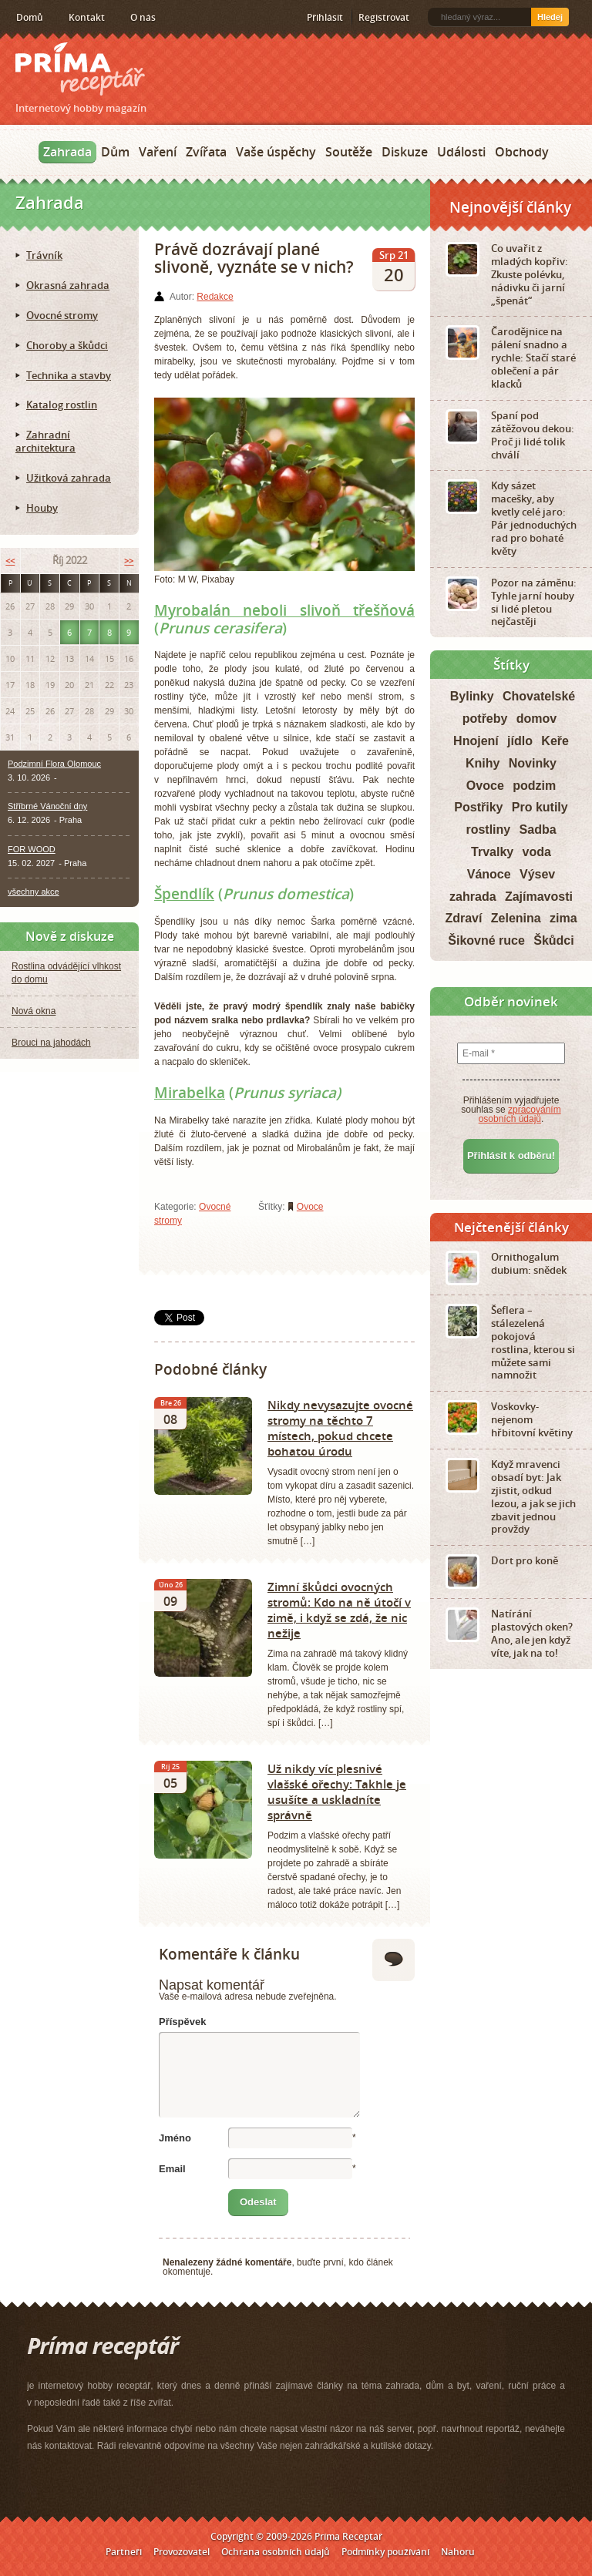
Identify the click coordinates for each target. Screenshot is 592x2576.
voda (537, 851)
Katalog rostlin (61, 404)
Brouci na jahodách (51, 1042)
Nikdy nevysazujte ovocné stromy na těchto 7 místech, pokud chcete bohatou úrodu (340, 1428)
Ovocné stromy (62, 315)
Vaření (158, 151)
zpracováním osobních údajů (520, 1114)
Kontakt (87, 17)
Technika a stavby (68, 375)
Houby (42, 508)
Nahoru (458, 2551)
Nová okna (34, 1011)
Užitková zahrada (68, 478)
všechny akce (33, 891)
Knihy (483, 763)
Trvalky (492, 851)
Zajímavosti (539, 896)
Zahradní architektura (45, 441)
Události (461, 151)
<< (10, 560)
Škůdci (553, 940)
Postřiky (478, 807)
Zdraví (463, 918)
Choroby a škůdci (67, 345)
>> (128, 560)
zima (563, 918)
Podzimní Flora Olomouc (54, 763)
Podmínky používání (385, 2551)
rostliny (488, 829)
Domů (29, 17)
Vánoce (489, 874)
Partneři (124, 2551)
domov (536, 718)
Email (172, 2169)
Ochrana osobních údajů (275, 2551)
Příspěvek (182, 2021)
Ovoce (310, 1206)
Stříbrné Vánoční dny (47, 806)
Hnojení (476, 740)
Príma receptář (80, 69)
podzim (534, 785)
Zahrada (67, 151)
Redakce (215, 296)
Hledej (550, 17)
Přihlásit (325, 17)
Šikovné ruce (486, 940)
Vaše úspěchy (276, 151)
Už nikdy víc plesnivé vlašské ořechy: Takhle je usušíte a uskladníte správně (336, 1791)
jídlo (520, 740)
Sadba (538, 829)
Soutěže (348, 151)
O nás (143, 17)
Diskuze (405, 151)
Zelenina (516, 918)
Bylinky (472, 696)
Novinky (533, 763)
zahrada (472, 896)
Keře (555, 740)
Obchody (522, 151)
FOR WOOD (32, 849)
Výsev (537, 874)
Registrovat (383, 17)
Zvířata (206, 151)
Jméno (175, 2138)
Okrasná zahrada (67, 285)
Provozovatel (181, 2551)
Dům (115, 151)
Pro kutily (540, 807)
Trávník (44, 255)
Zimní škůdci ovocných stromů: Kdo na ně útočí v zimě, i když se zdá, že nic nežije (339, 1610)
